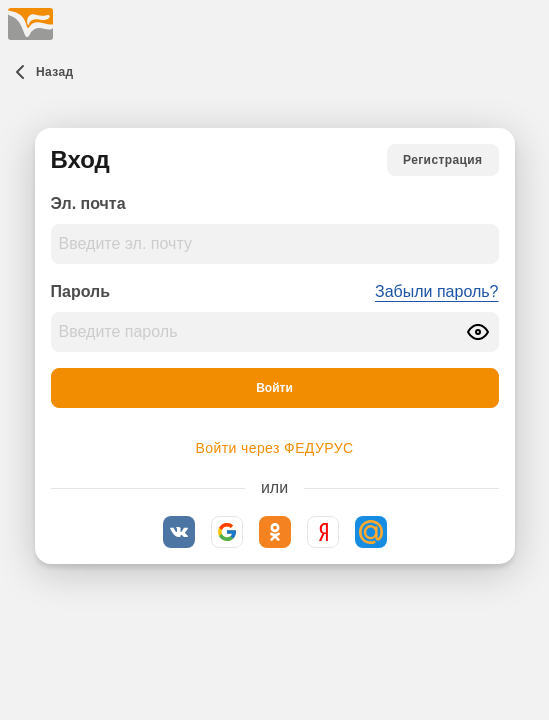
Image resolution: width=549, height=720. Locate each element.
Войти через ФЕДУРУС (275, 448)
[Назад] (41, 72)
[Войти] (275, 388)
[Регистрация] (442, 160)
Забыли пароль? (437, 291)
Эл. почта (88, 203)
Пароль (81, 291)
